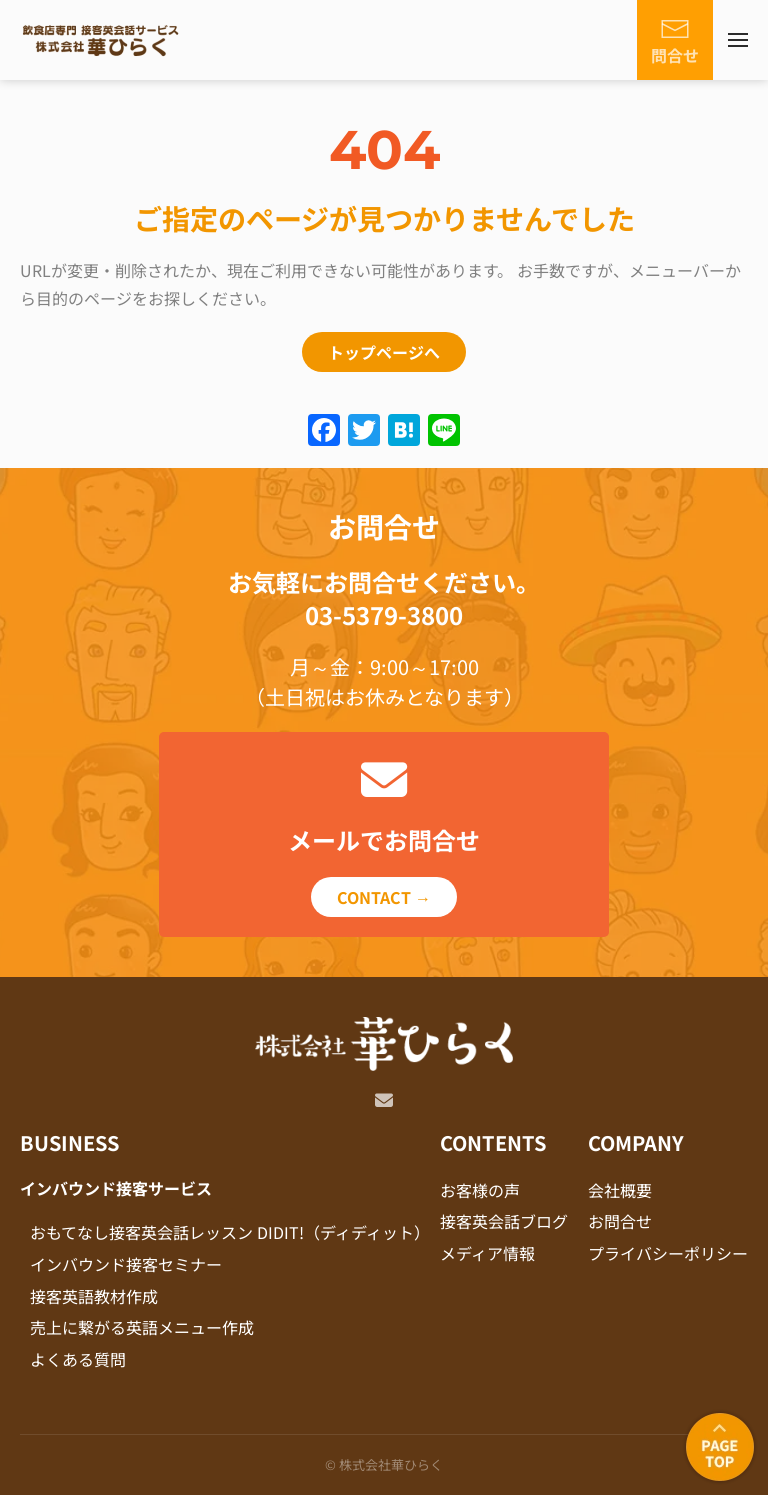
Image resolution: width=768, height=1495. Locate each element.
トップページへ (384, 352)
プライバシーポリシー (668, 1253)
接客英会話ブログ (504, 1221)
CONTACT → (384, 897)
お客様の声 (480, 1190)
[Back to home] (100, 40)
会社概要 (620, 1190)
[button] (738, 40)
